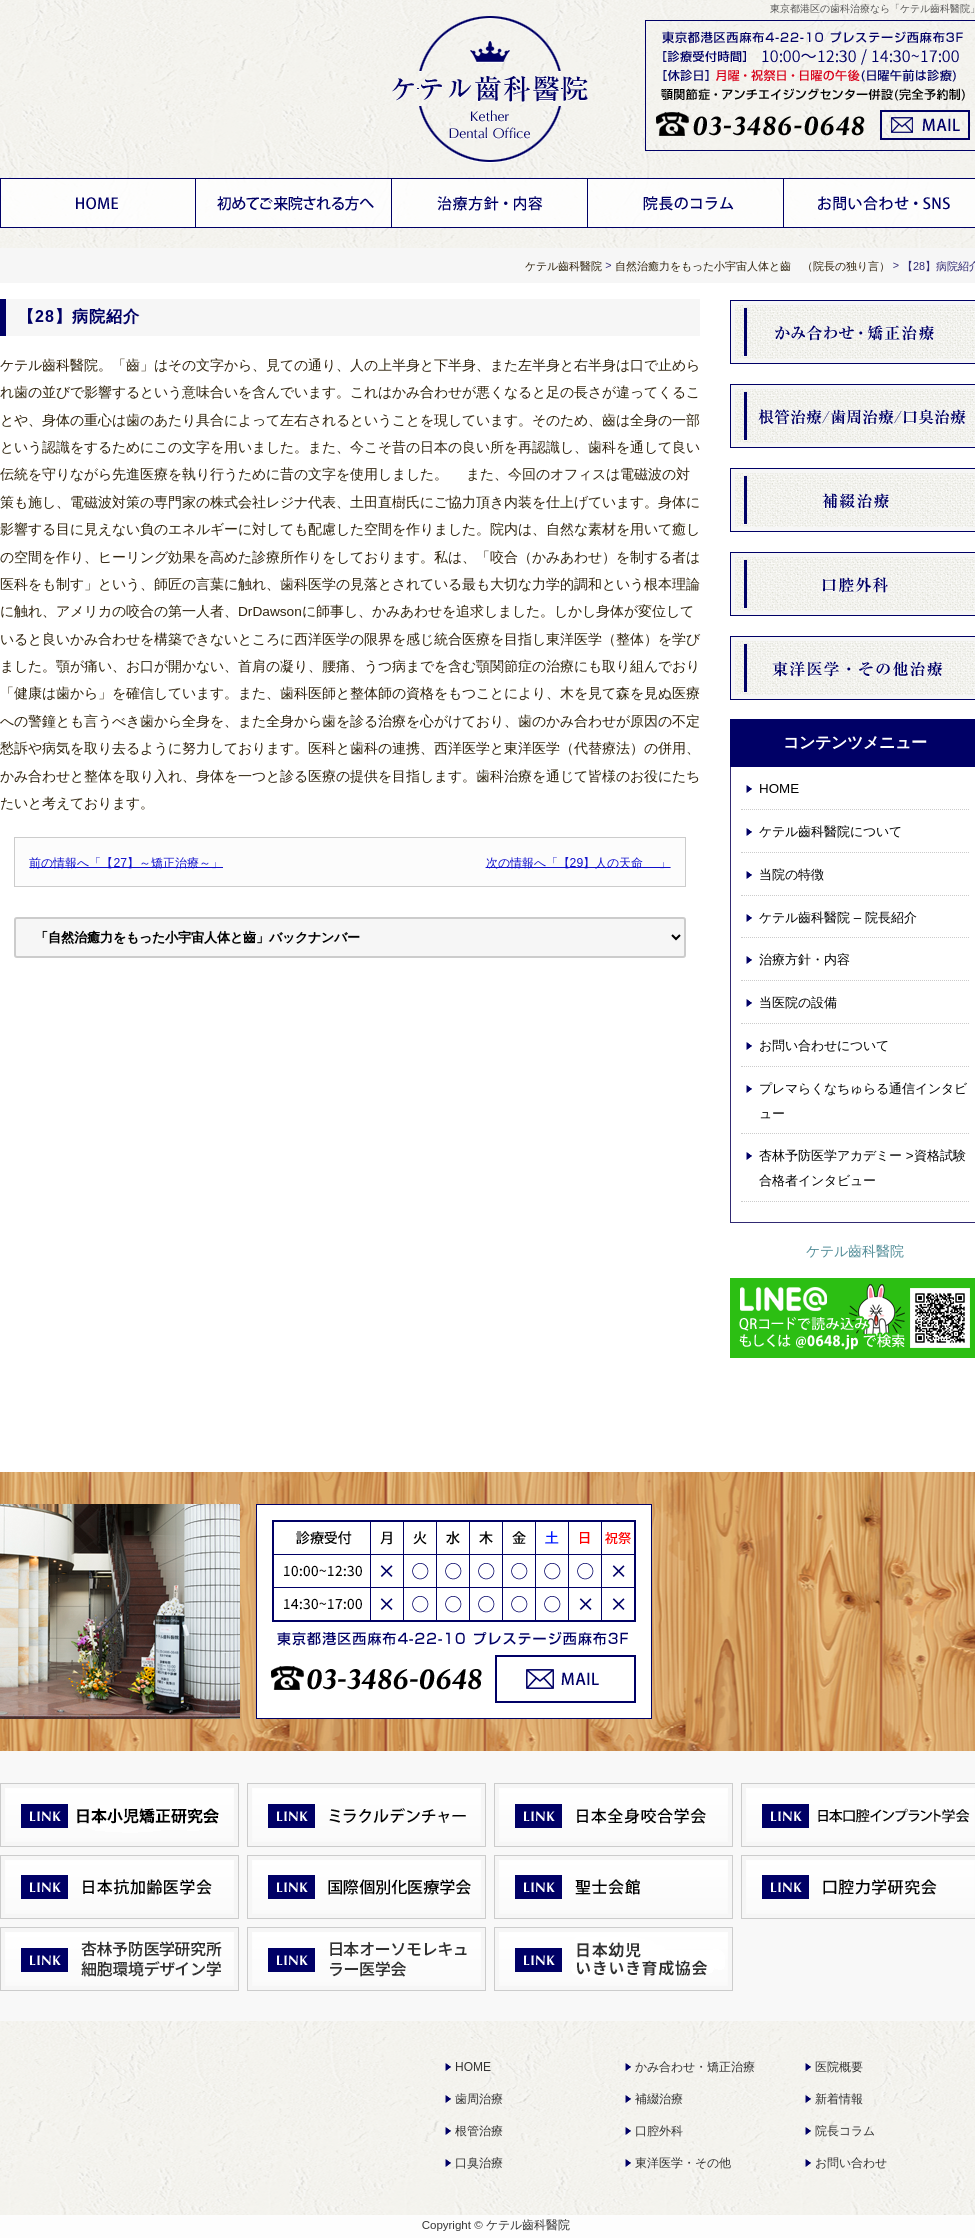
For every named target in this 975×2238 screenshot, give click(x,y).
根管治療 (479, 2131)
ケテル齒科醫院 (855, 1251)
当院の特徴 (791, 874)
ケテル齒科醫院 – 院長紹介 (838, 917)
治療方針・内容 (490, 203)
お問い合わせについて (824, 1045)
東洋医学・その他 (683, 2163)
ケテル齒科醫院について (294, 203)
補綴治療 (659, 2099)
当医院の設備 (798, 1002)
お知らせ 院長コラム (686, 203)
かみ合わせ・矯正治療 (695, 2067)
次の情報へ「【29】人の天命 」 (578, 862)
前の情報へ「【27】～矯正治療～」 (126, 862)
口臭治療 (479, 2163)
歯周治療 (479, 2099)
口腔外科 (659, 2131)
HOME (98, 203)
